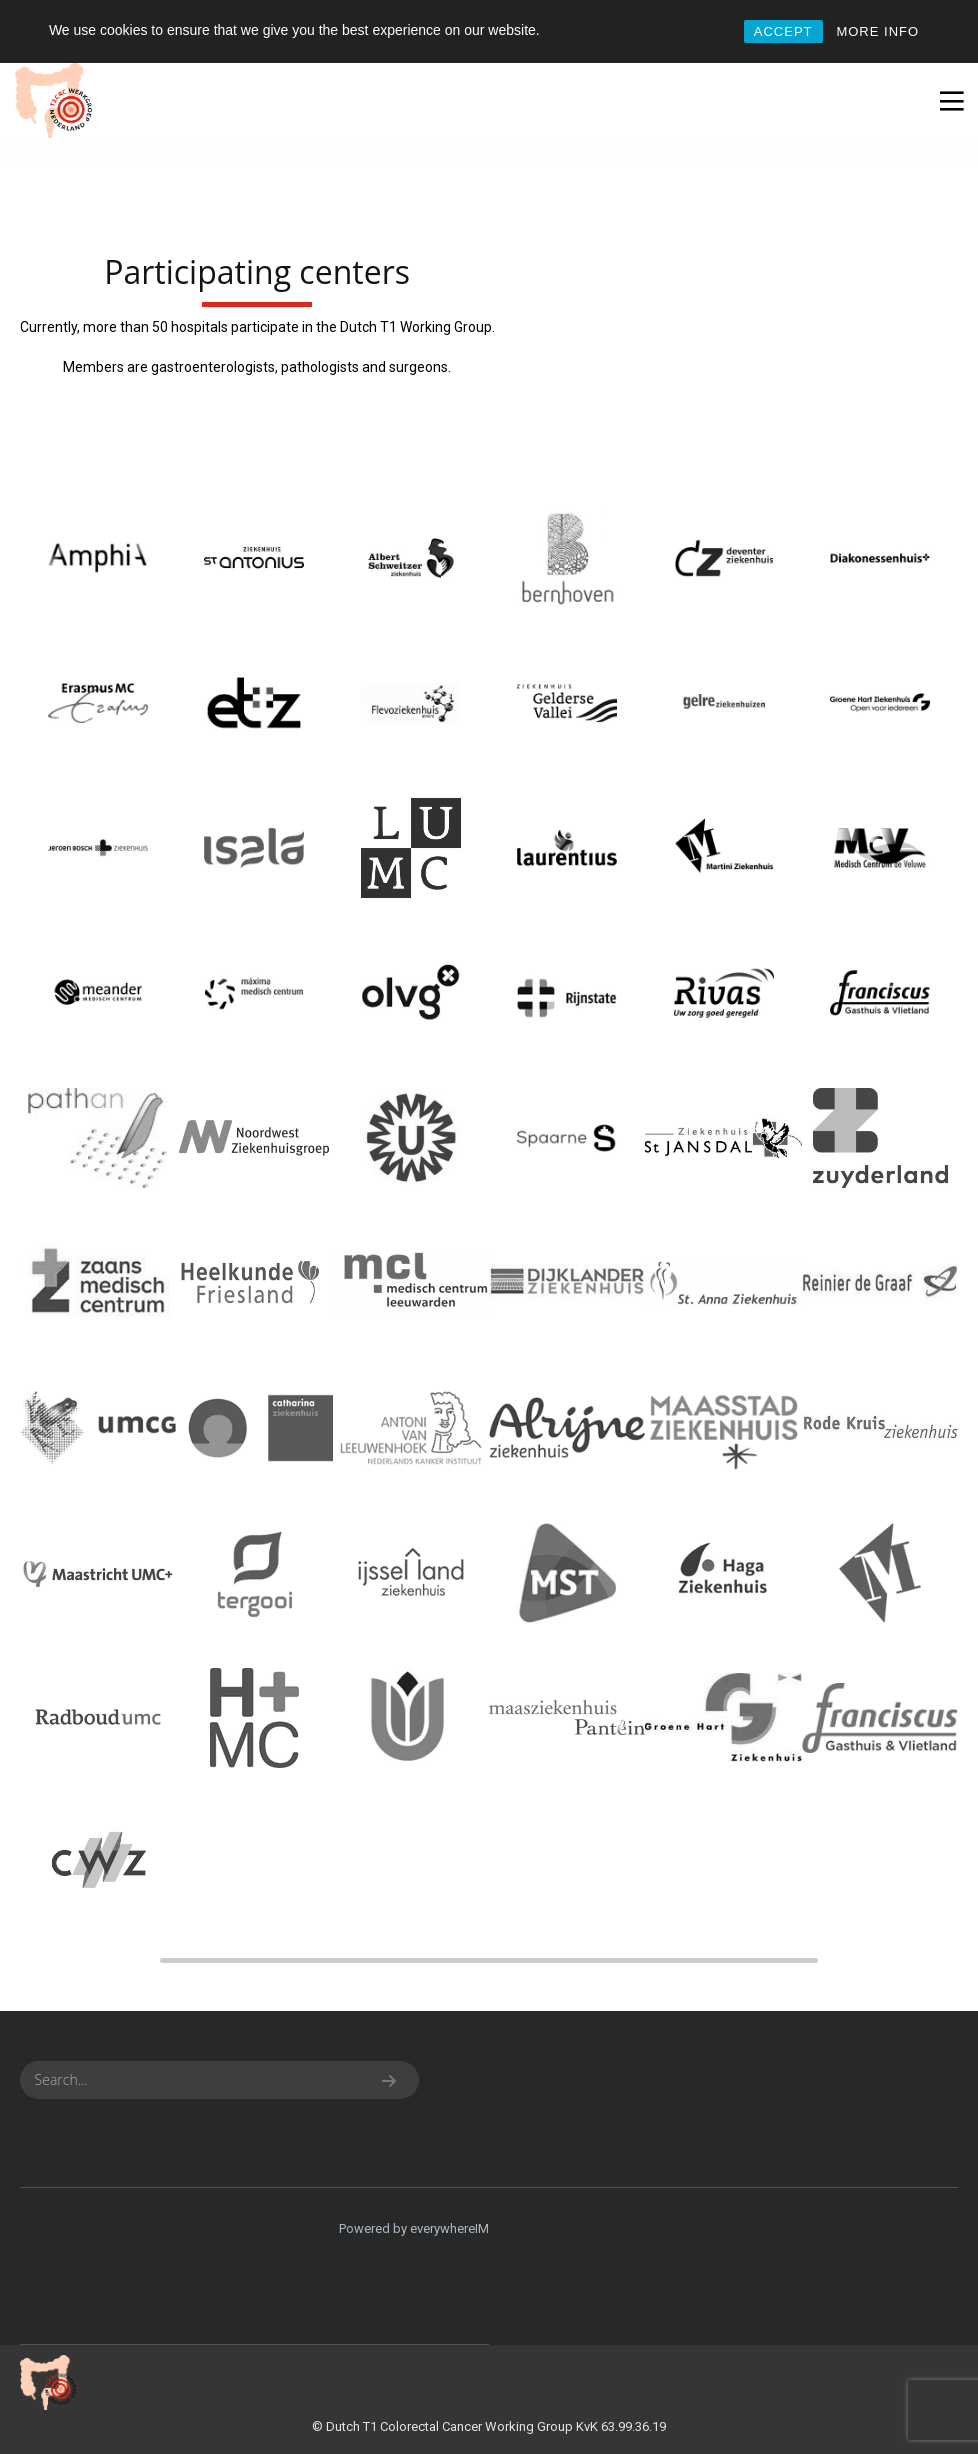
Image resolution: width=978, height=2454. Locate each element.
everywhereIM (449, 2228)
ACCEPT (783, 31)
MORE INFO (877, 31)
